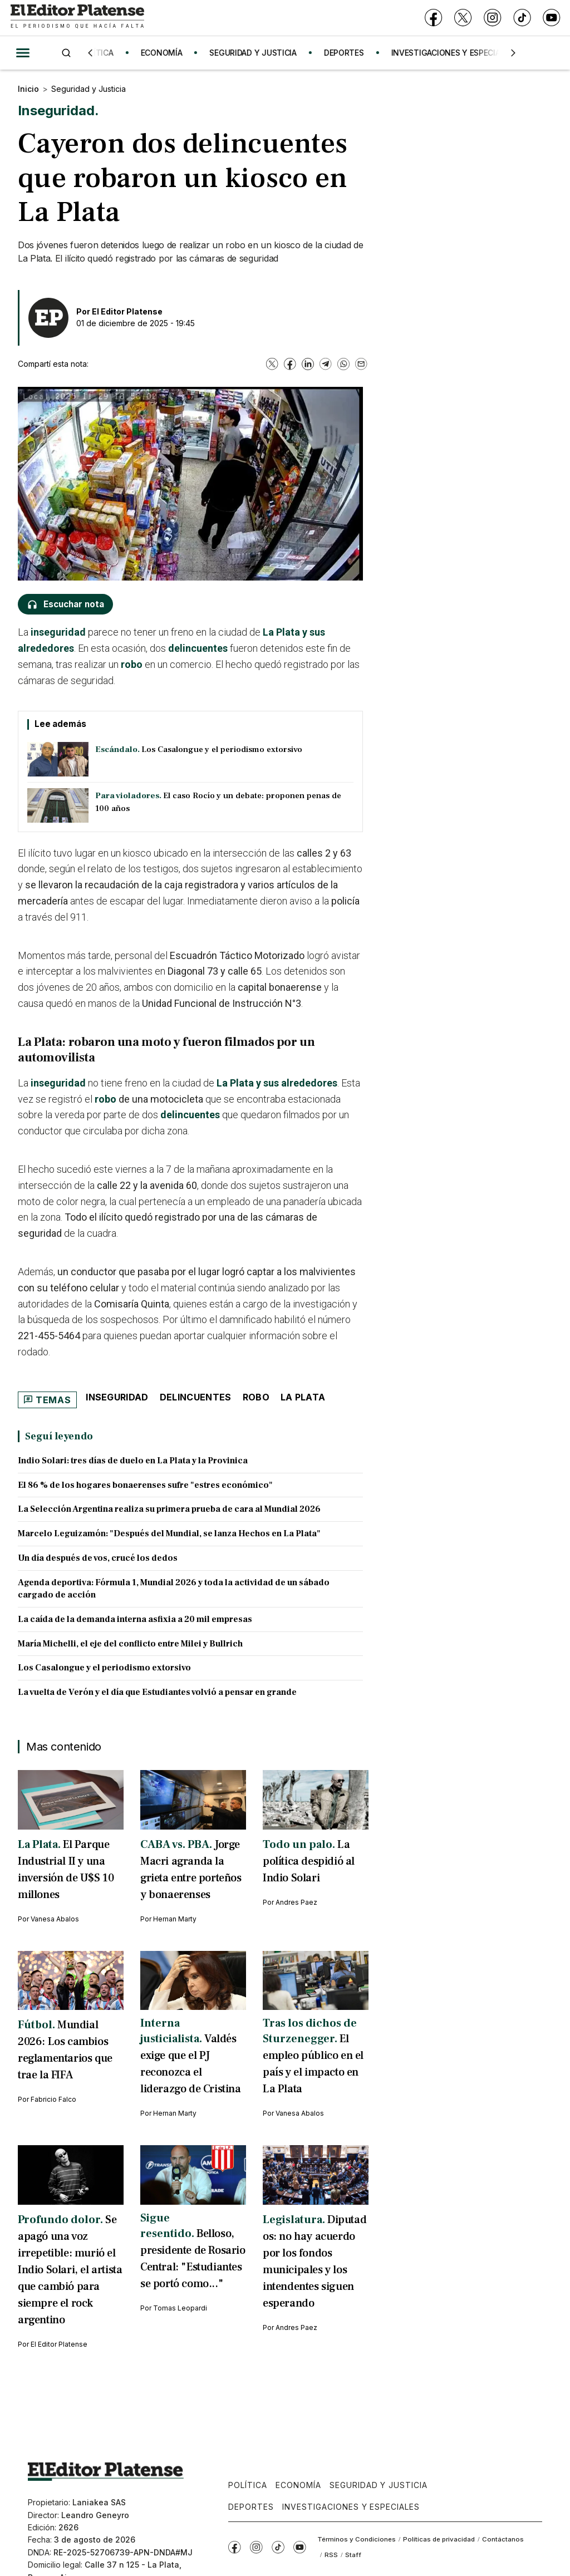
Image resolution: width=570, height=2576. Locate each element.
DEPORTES (350, 52)
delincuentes (198, 648)
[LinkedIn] (308, 364)
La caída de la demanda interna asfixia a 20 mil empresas (135, 1619)
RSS (331, 2555)
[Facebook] (433, 18)
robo (131, 664)
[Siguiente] (513, 52)
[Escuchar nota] (65, 604)
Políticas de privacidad (439, 2539)
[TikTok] (522, 18)
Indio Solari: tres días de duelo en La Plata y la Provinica (133, 1460)
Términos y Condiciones (356, 2539)
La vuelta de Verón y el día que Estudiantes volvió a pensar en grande (157, 1692)
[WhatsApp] (343, 364)
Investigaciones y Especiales (351, 2506)
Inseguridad (117, 1397)
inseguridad (58, 632)
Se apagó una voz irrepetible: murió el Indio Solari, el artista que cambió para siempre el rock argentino (70, 2270)
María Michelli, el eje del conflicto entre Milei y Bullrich (130, 1643)
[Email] (361, 364)
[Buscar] (66, 52)
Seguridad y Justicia (88, 89)
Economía (298, 2485)
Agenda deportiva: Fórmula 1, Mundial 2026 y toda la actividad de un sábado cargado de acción (174, 1589)
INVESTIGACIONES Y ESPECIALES (458, 52)
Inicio (28, 89)
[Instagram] (492, 18)
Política (247, 2485)
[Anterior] (90, 52)
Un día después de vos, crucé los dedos (98, 1558)
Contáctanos (503, 2539)
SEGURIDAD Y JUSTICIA (258, 52)
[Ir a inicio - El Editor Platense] (77, 17)
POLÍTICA (101, 52)
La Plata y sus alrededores (277, 1083)
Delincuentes (196, 1397)
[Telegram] (325, 364)
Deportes (251, 2506)
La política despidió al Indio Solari (309, 1861)
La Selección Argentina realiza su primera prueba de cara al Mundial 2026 (169, 1509)
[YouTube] (551, 18)
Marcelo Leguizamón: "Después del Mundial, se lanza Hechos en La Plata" (169, 1533)
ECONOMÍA (167, 52)
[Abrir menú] (23, 53)
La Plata (303, 1397)
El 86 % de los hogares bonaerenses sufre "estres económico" (145, 1485)
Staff (353, 2555)
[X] (463, 18)
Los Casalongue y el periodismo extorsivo (104, 1667)
